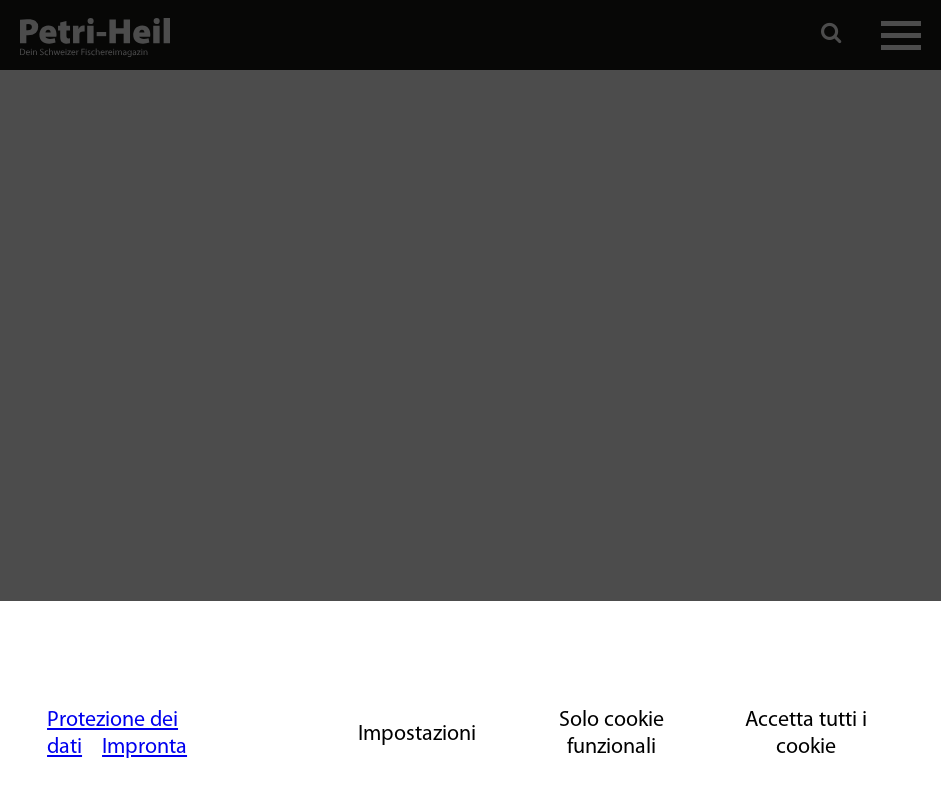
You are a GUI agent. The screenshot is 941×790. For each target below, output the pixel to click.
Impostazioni (417, 734)
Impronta (144, 747)
